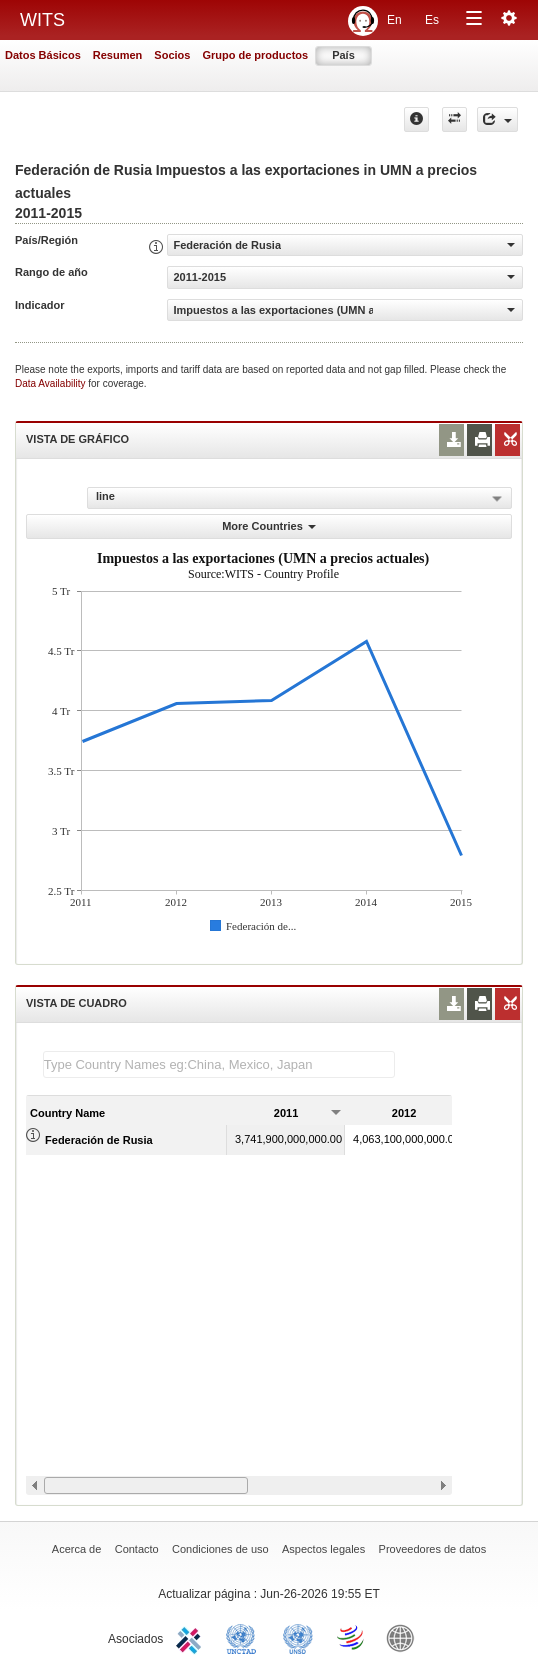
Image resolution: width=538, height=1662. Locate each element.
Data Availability (51, 383)
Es (432, 20)
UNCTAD (245, 1637)
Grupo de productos (255, 55)
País (343, 55)
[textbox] (219, 1064)
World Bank (405, 1637)
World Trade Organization (352, 1637)
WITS (42, 20)
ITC (192, 1637)
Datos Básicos (43, 55)
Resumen (118, 55)
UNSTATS (298, 1637)
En (394, 20)
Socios (172, 55)
